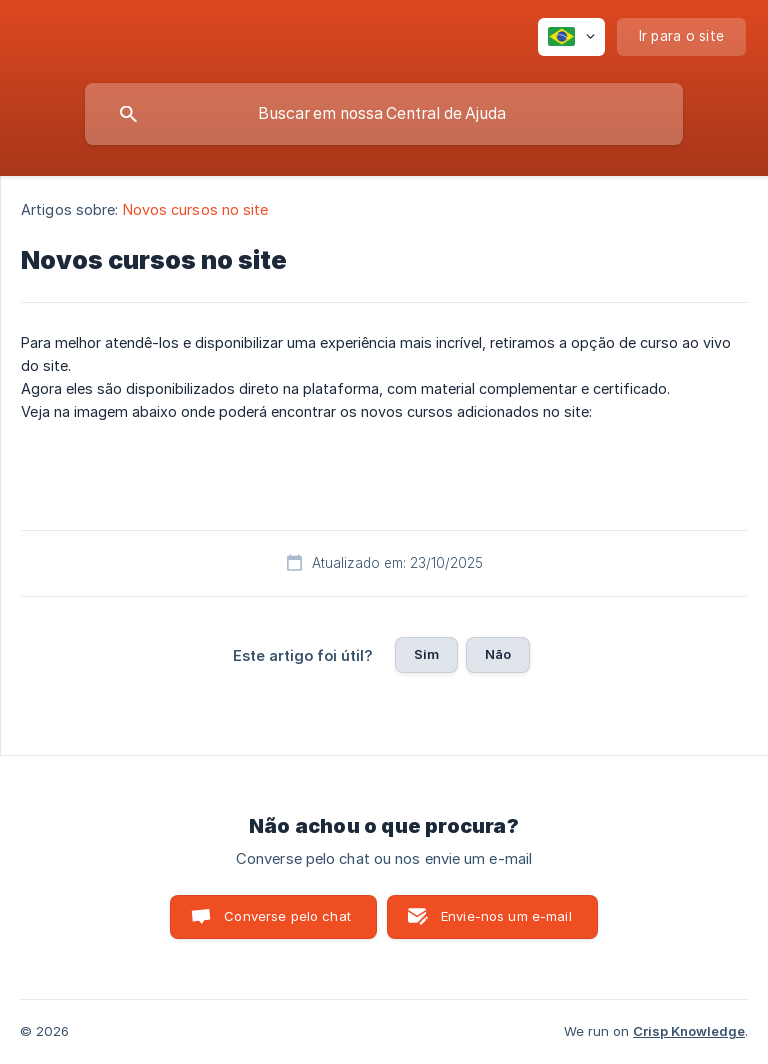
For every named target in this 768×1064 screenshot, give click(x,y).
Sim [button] (426, 654)
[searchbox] (384, 114)
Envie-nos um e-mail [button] (506, 916)
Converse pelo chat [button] (287, 916)
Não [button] (498, 654)
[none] (571, 37)
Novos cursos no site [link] (196, 209)
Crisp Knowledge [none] (689, 1031)
